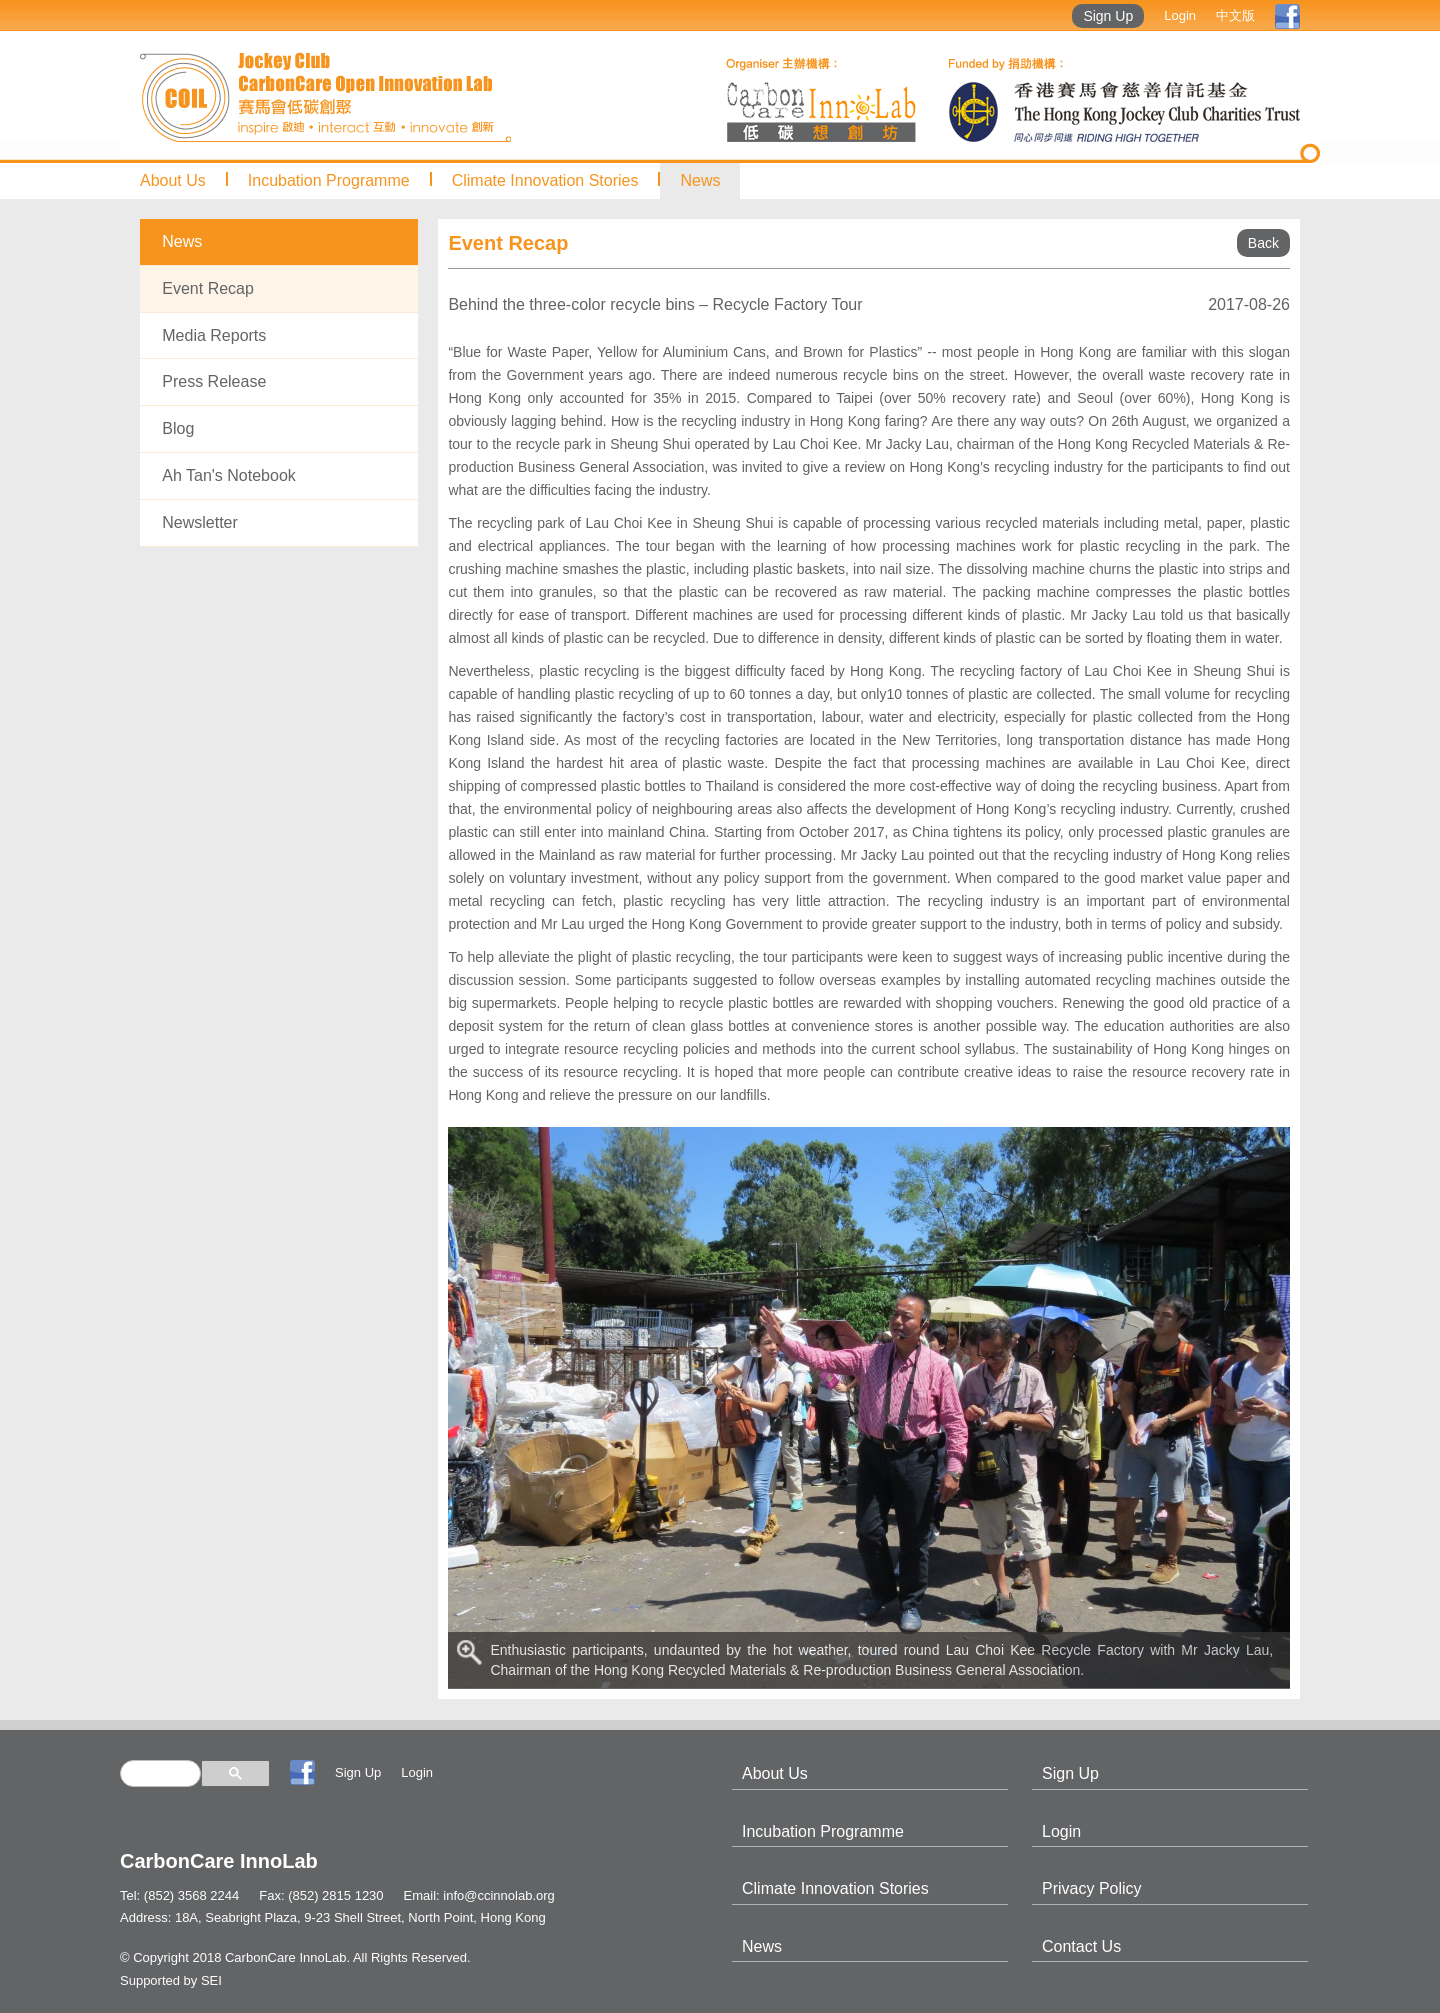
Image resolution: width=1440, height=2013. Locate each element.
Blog (178, 428)
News (700, 180)
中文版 (1235, 15)
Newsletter (200, 522)
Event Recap (208, 288)
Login (1180, 15)
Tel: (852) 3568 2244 (179, 1895)
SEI (211, 1980)
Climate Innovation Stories (545, 180)
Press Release (214, 381)
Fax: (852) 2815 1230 (321, 1895)
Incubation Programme (329, 180)
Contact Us (1081, 1946)
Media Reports (214, 335)
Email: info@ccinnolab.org (479, 1895)
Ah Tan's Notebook (229, 475)
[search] (160, 1773)
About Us (173, 180)
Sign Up (1108, 16)
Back (1263, 243)
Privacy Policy (1092, 1888)
